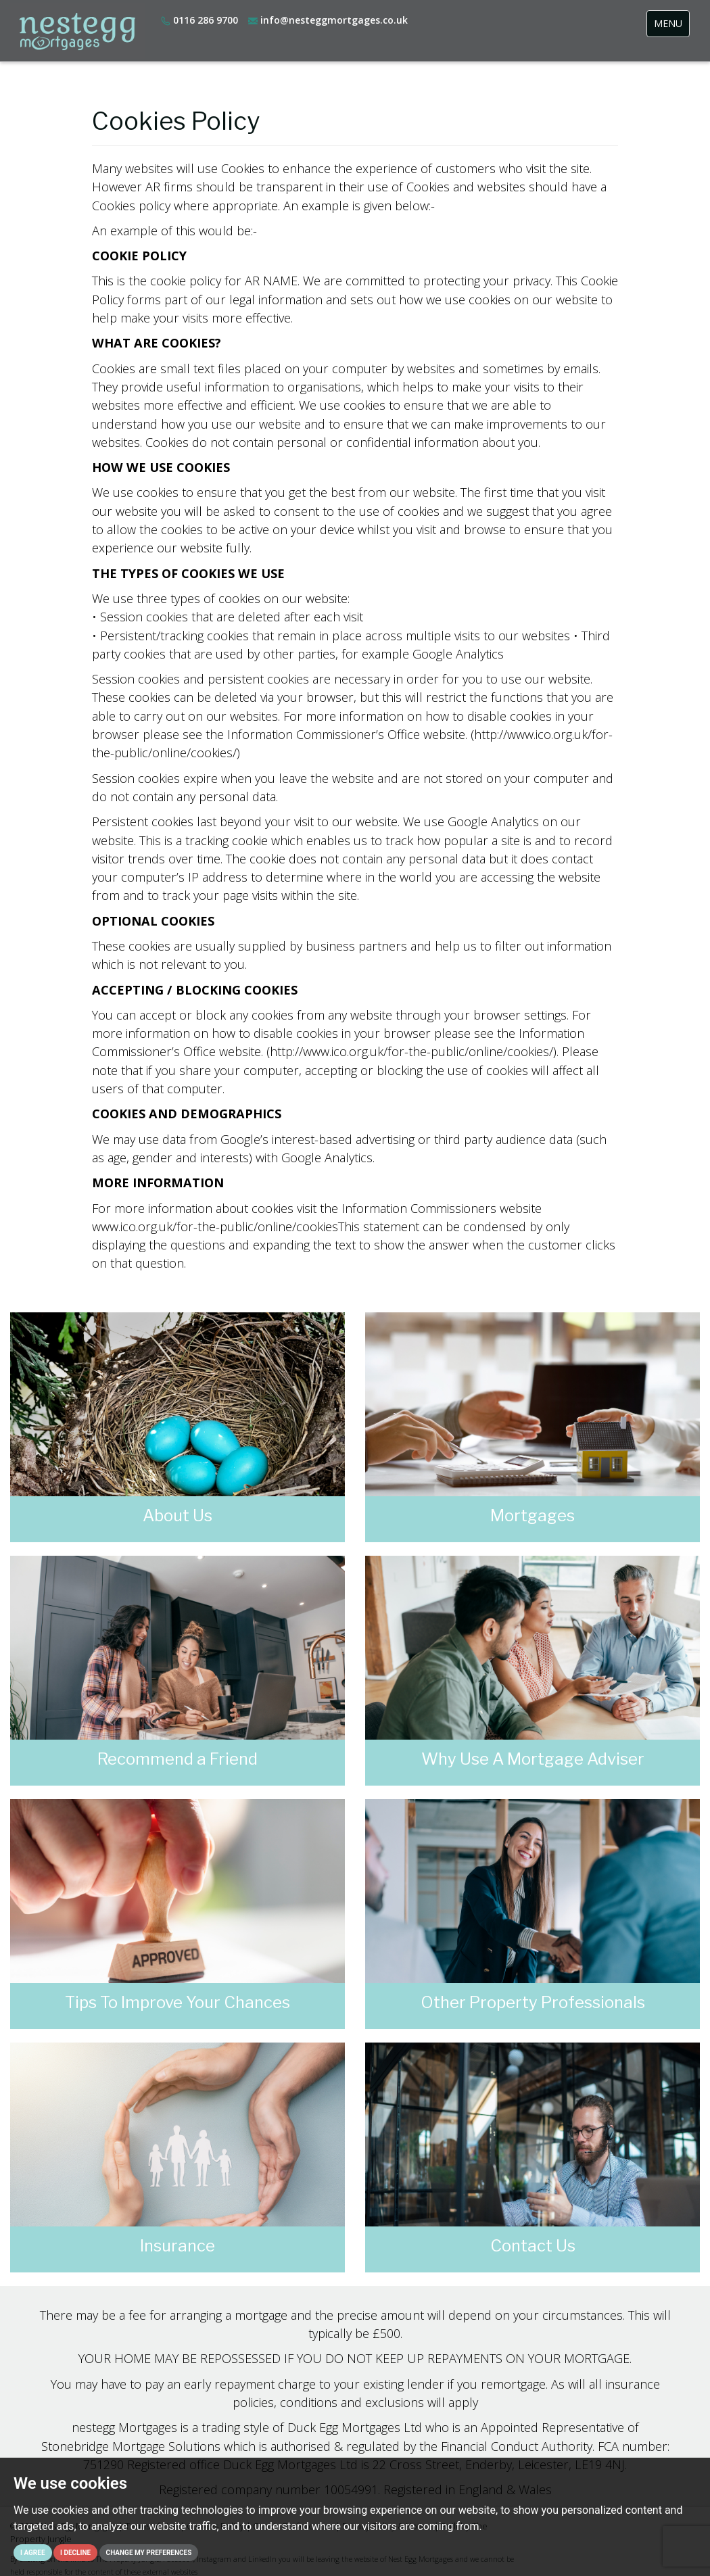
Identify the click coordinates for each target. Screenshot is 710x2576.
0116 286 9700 (199, 20)
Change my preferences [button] (149, 2552)
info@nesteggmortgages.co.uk (328, 20)
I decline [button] (75, 2552)
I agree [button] (32, 2552)
